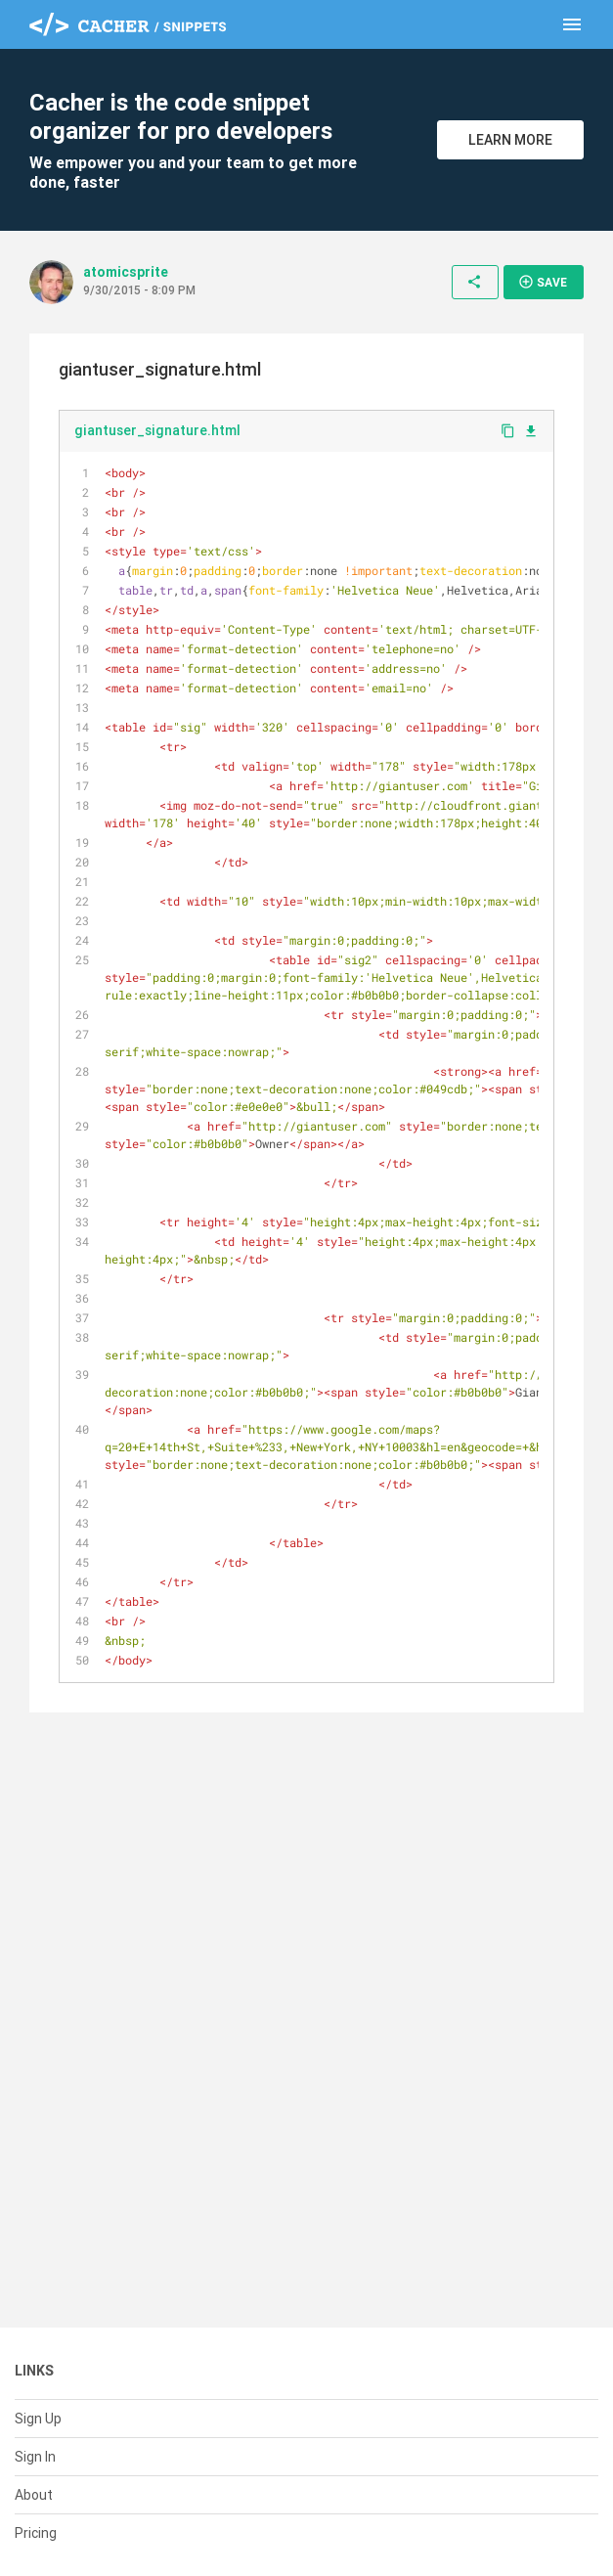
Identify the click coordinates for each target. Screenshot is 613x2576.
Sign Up (38, 2418)
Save (542, 281)
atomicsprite (125, 272)
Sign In (35, 2456)
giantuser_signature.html (157, 430)
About (34, 2495)
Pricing (36, 2533)
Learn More (510, 140)
